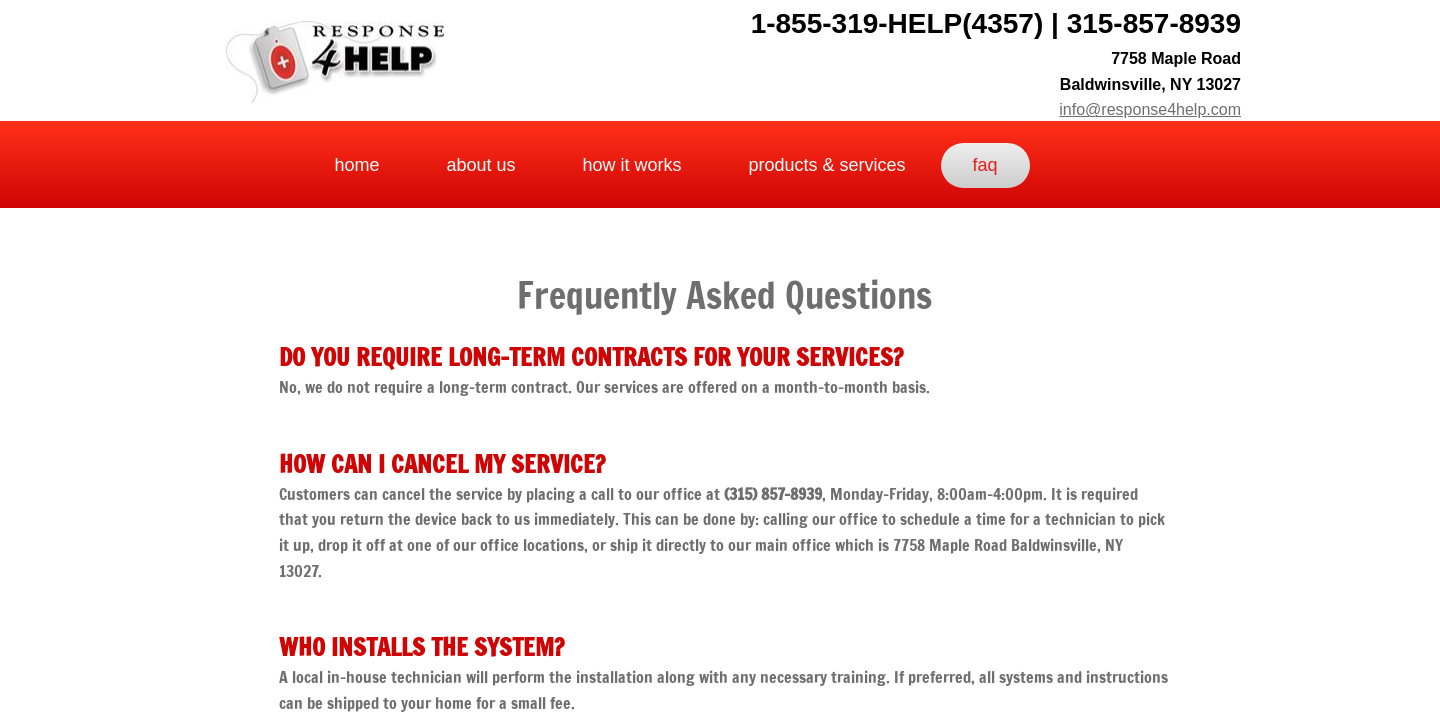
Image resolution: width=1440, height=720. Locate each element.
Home (356, 165)
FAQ (985, 165)
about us (480, 165)
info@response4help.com (1150, 109)
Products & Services (827, 165)
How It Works (631, 165)
